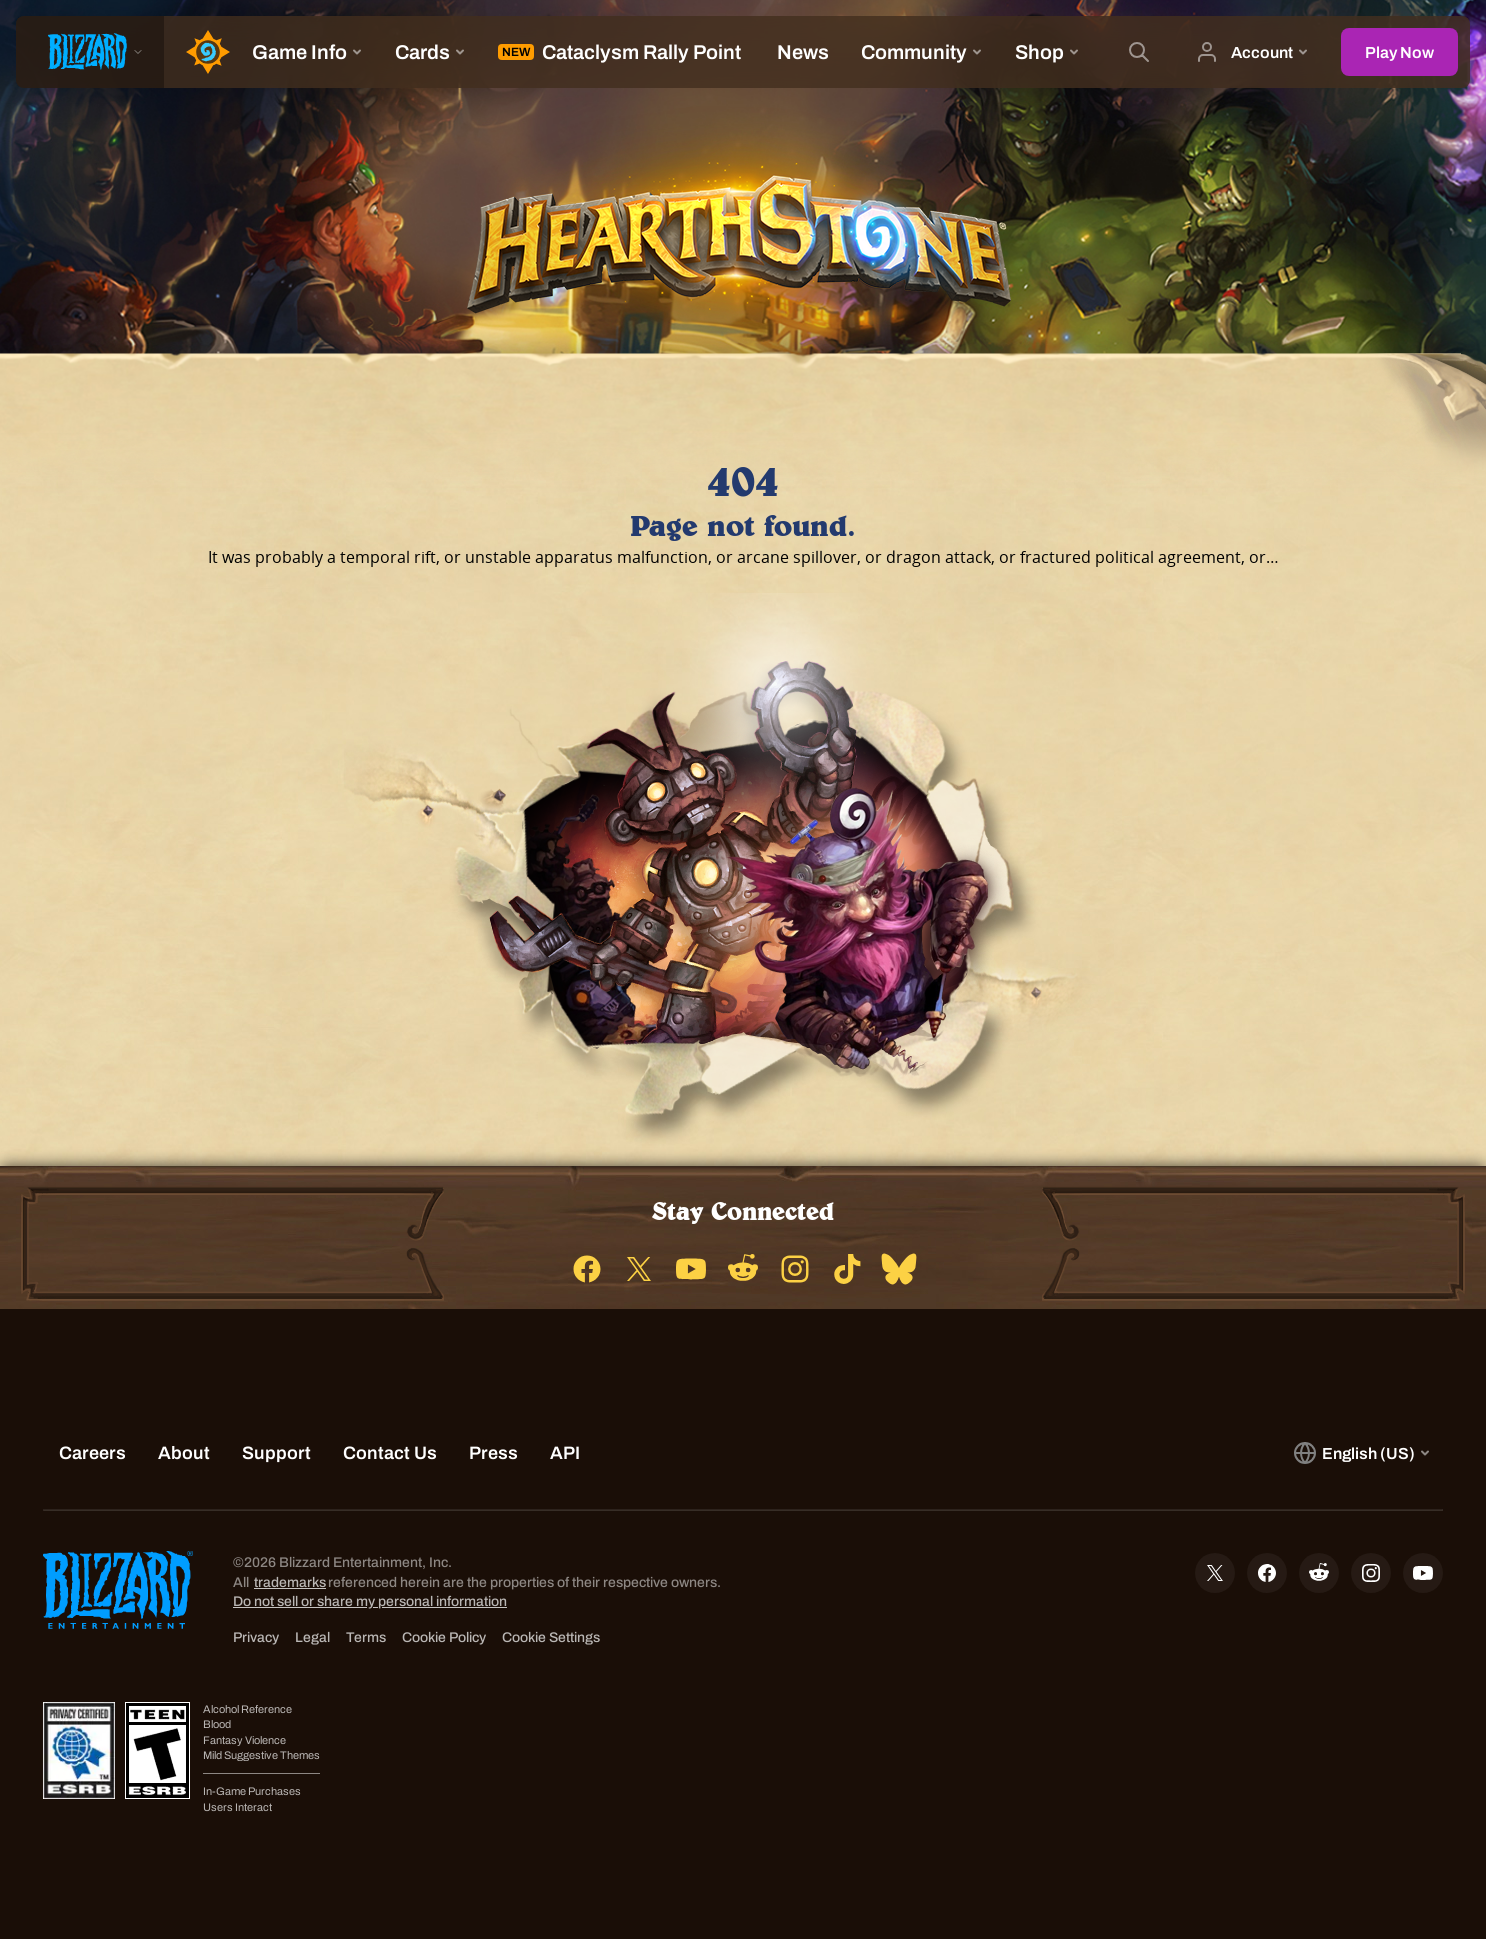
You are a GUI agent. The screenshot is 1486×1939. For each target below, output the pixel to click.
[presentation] (90, 52)
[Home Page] (200, 52)
